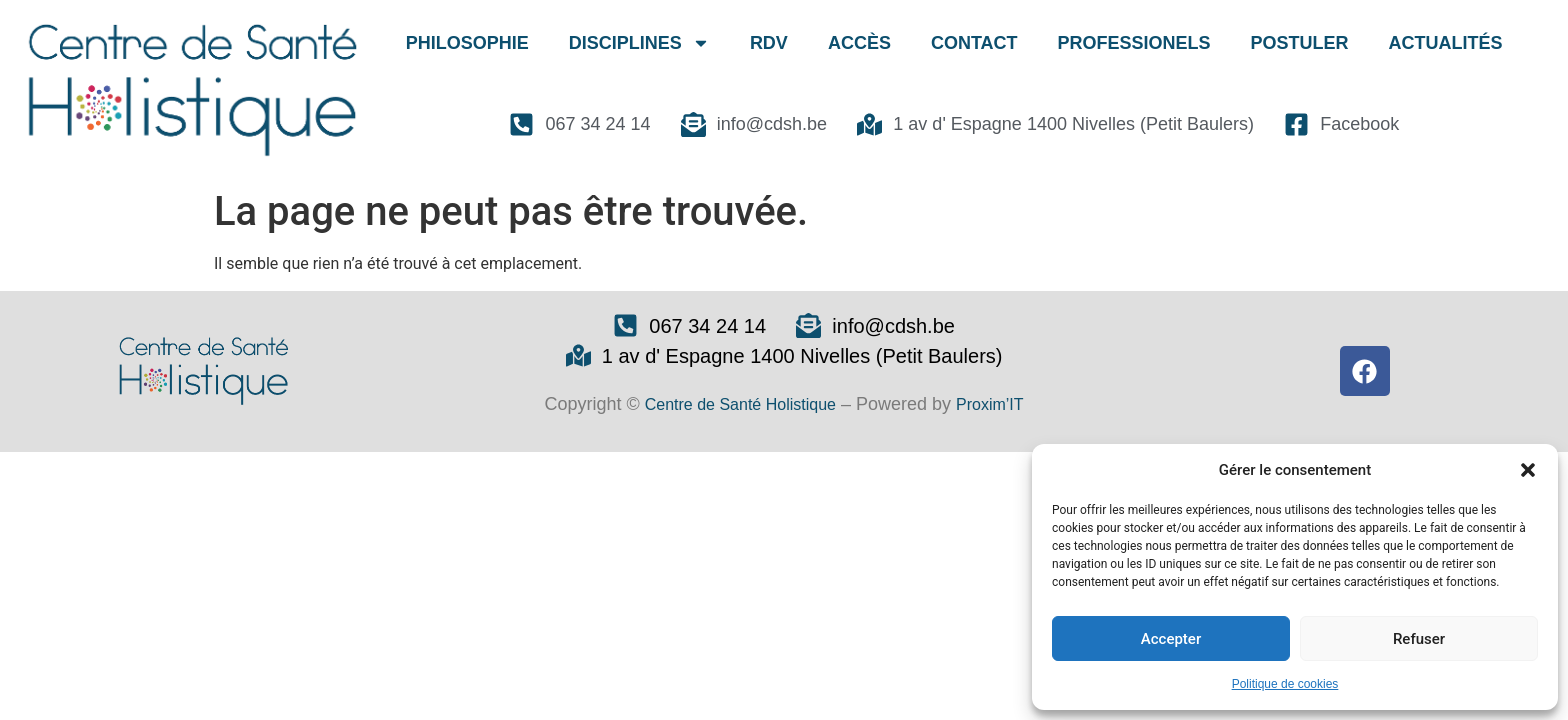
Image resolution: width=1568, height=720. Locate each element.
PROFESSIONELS (1134, 43)
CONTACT (974, 43)
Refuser (1419, 639)
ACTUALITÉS (1446, 43)
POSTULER (1300, 43)
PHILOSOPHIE (467, 43)
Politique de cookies (1285, 684)
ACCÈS (859, 43)
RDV (769, 43)
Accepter (1171, 639)
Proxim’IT (990, 404)
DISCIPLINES (639, 43)
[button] (1528, 470)
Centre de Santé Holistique (740, 404)
